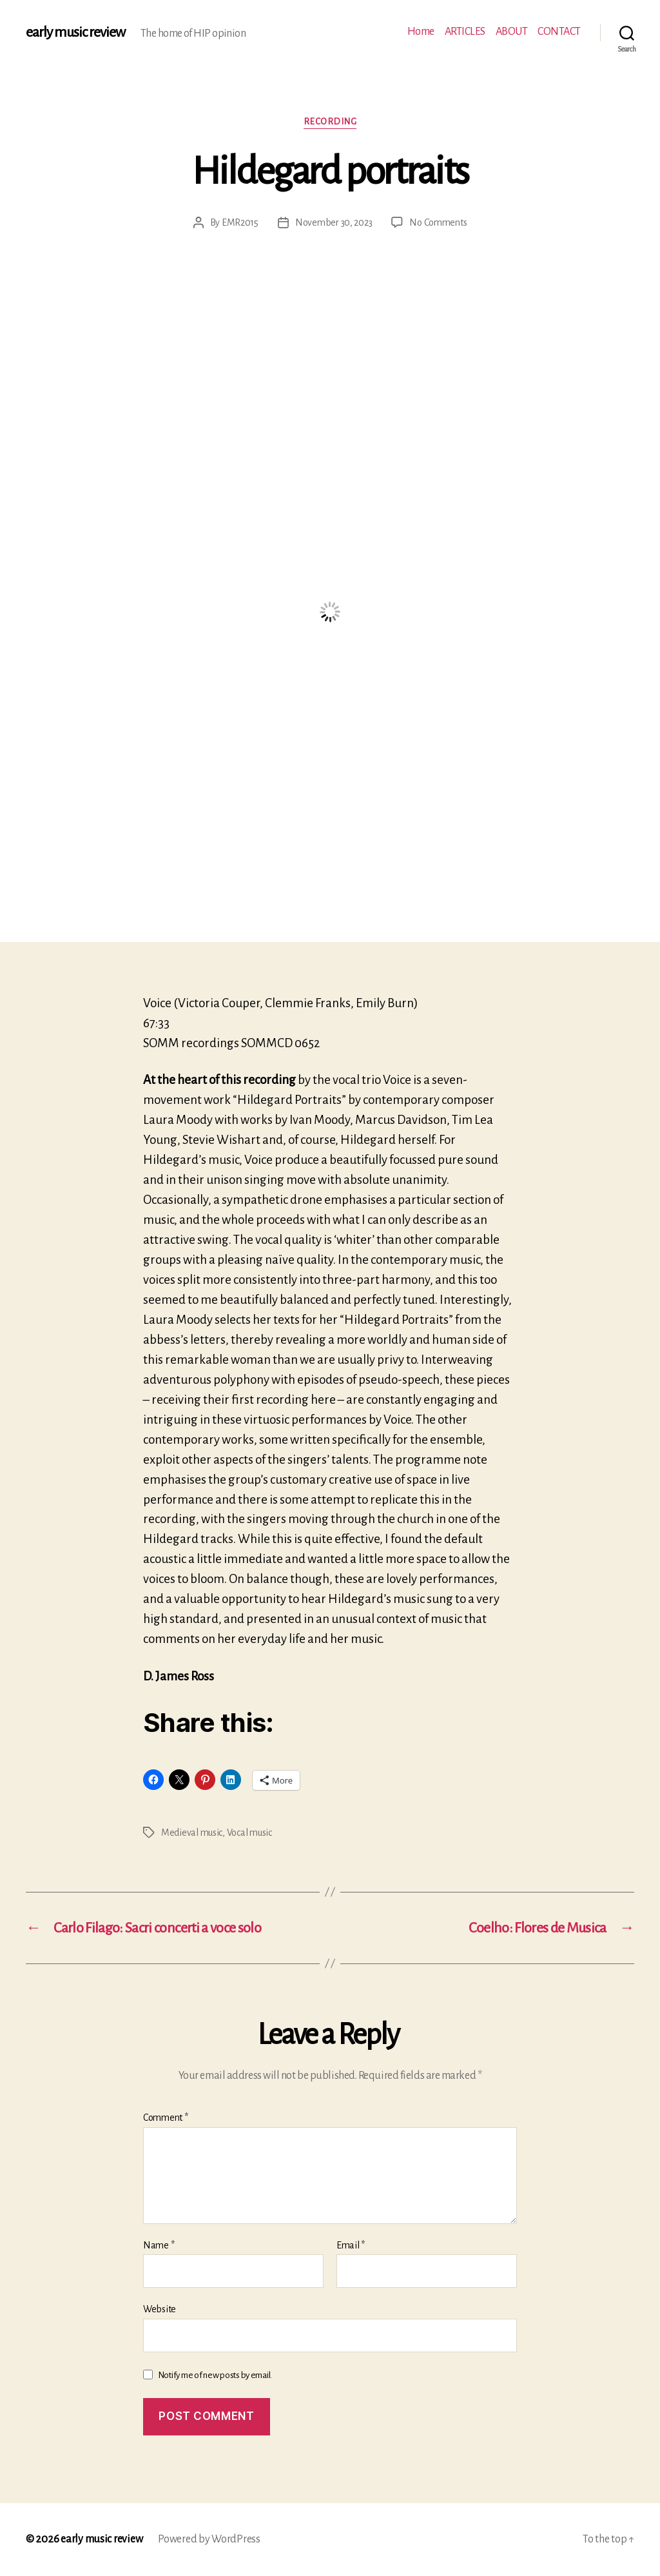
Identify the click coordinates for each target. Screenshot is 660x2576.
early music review (75, 32)
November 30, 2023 (333, 222)
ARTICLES (465, 31)
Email (350, 2245)
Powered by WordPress (209, 2539)
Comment (165, 2117)
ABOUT (512, 31)
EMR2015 (240, 222)
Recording (330, 121)
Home (420, 31)
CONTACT (559, 31)
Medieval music (191, 1832)
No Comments (438, 222)
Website (159, 2309)
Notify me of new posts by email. (215, 2375)
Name (158, 2245)
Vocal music (249, 1832)
